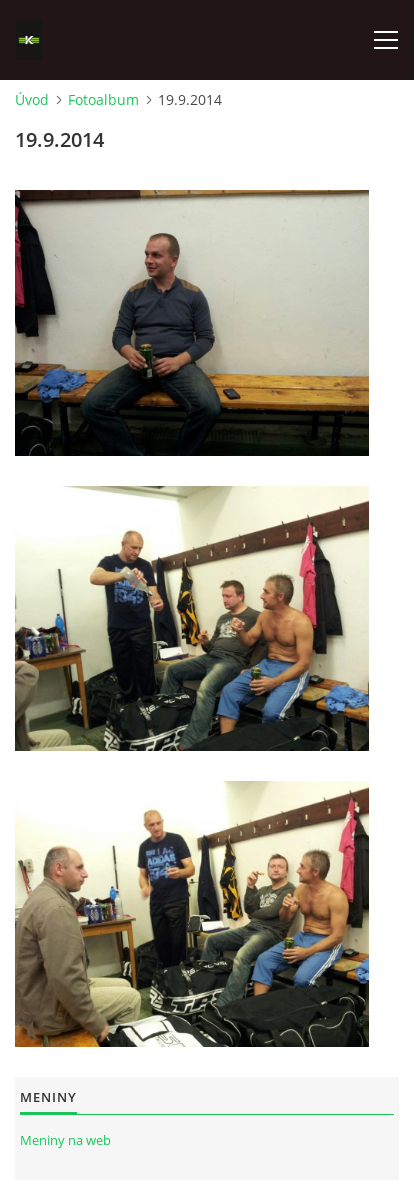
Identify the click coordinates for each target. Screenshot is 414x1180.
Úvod (32, 99)
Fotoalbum (103, 99)
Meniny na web (65, 1140)
